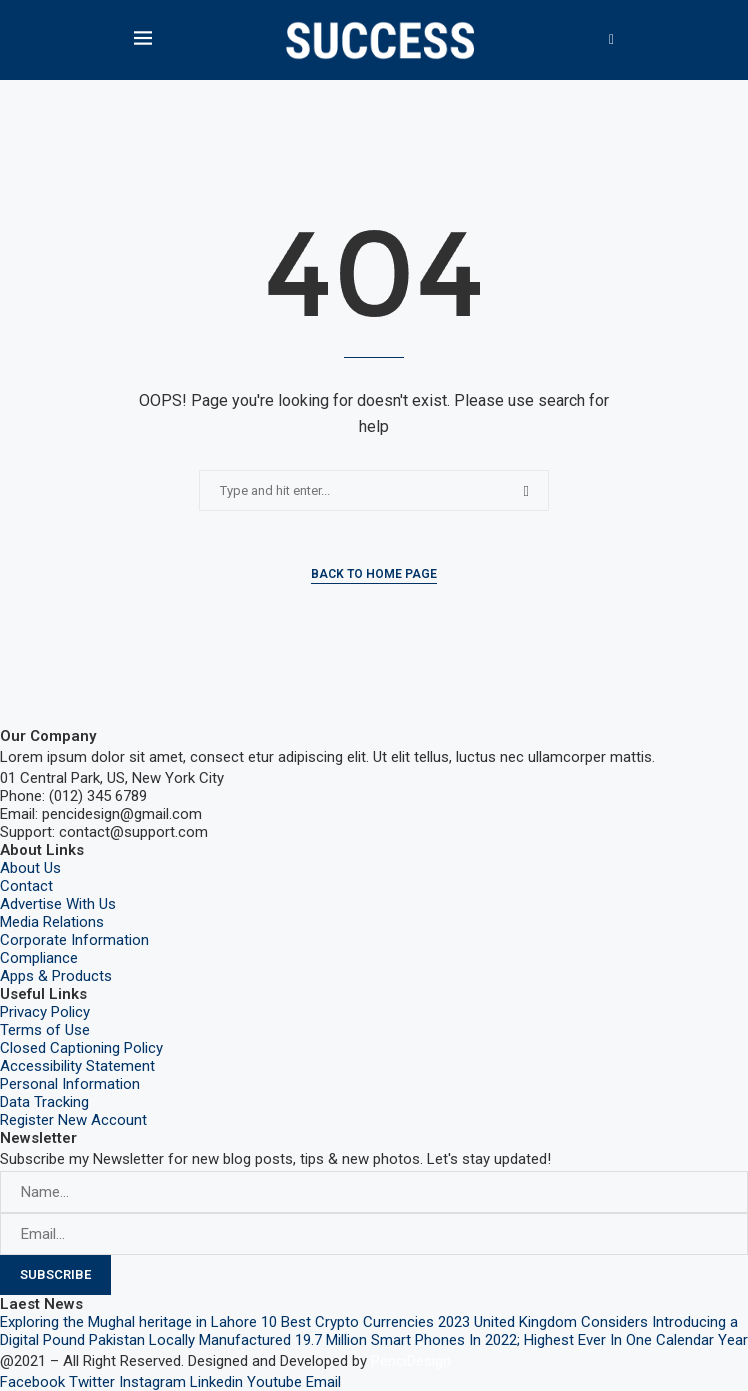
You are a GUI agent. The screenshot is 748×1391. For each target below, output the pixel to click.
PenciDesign (411, 1361)
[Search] (611, 40)
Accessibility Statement (77, 1066)
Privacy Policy (45, 1012)
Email (323, 1382)
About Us (30, 868)
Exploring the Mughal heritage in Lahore (128, 1322)
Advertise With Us (58, 904)
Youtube (274, 1382)
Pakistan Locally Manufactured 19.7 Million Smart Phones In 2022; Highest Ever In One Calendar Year (418, 1340)
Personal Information (70, 1084)
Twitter (92, 1382)
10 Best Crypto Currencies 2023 (365, 1322)
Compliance (39, 958)
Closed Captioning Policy (81, 1048)
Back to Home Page (374, 574)
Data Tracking (44, 1102)
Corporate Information (74, 940)
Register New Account (73, 1120)
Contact (26, 886)
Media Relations (52, 922)
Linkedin (216, 1382)
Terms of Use (45, 1030)
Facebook (32, 1382)
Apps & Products (56, 976)
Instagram (152, 1382)
